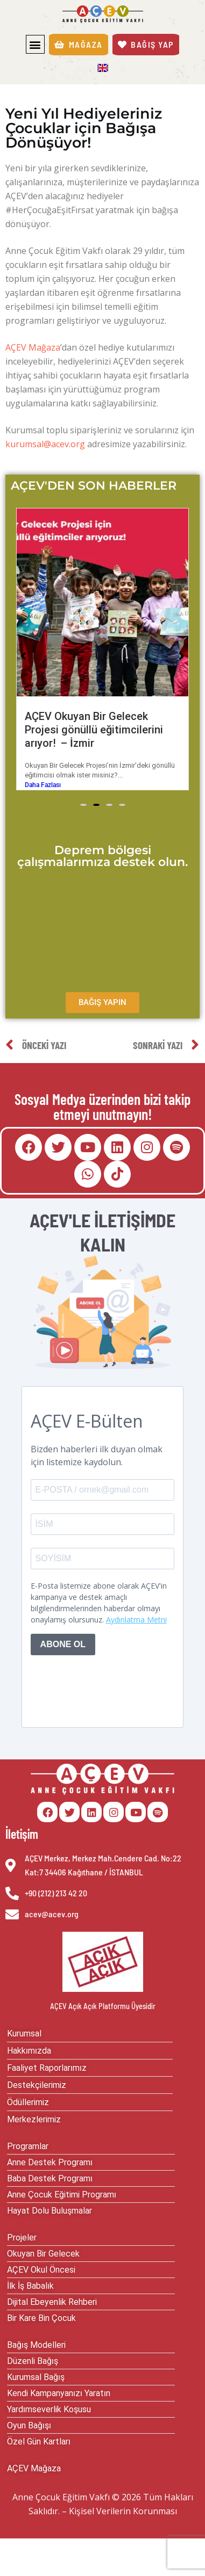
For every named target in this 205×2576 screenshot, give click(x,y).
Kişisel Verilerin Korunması (123, 2516)
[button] (35, 44)
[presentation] (112, 1690)
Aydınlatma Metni (136, 1624)
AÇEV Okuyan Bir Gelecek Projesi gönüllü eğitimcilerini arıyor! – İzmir (131, 729)
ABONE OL (63, 1649)
